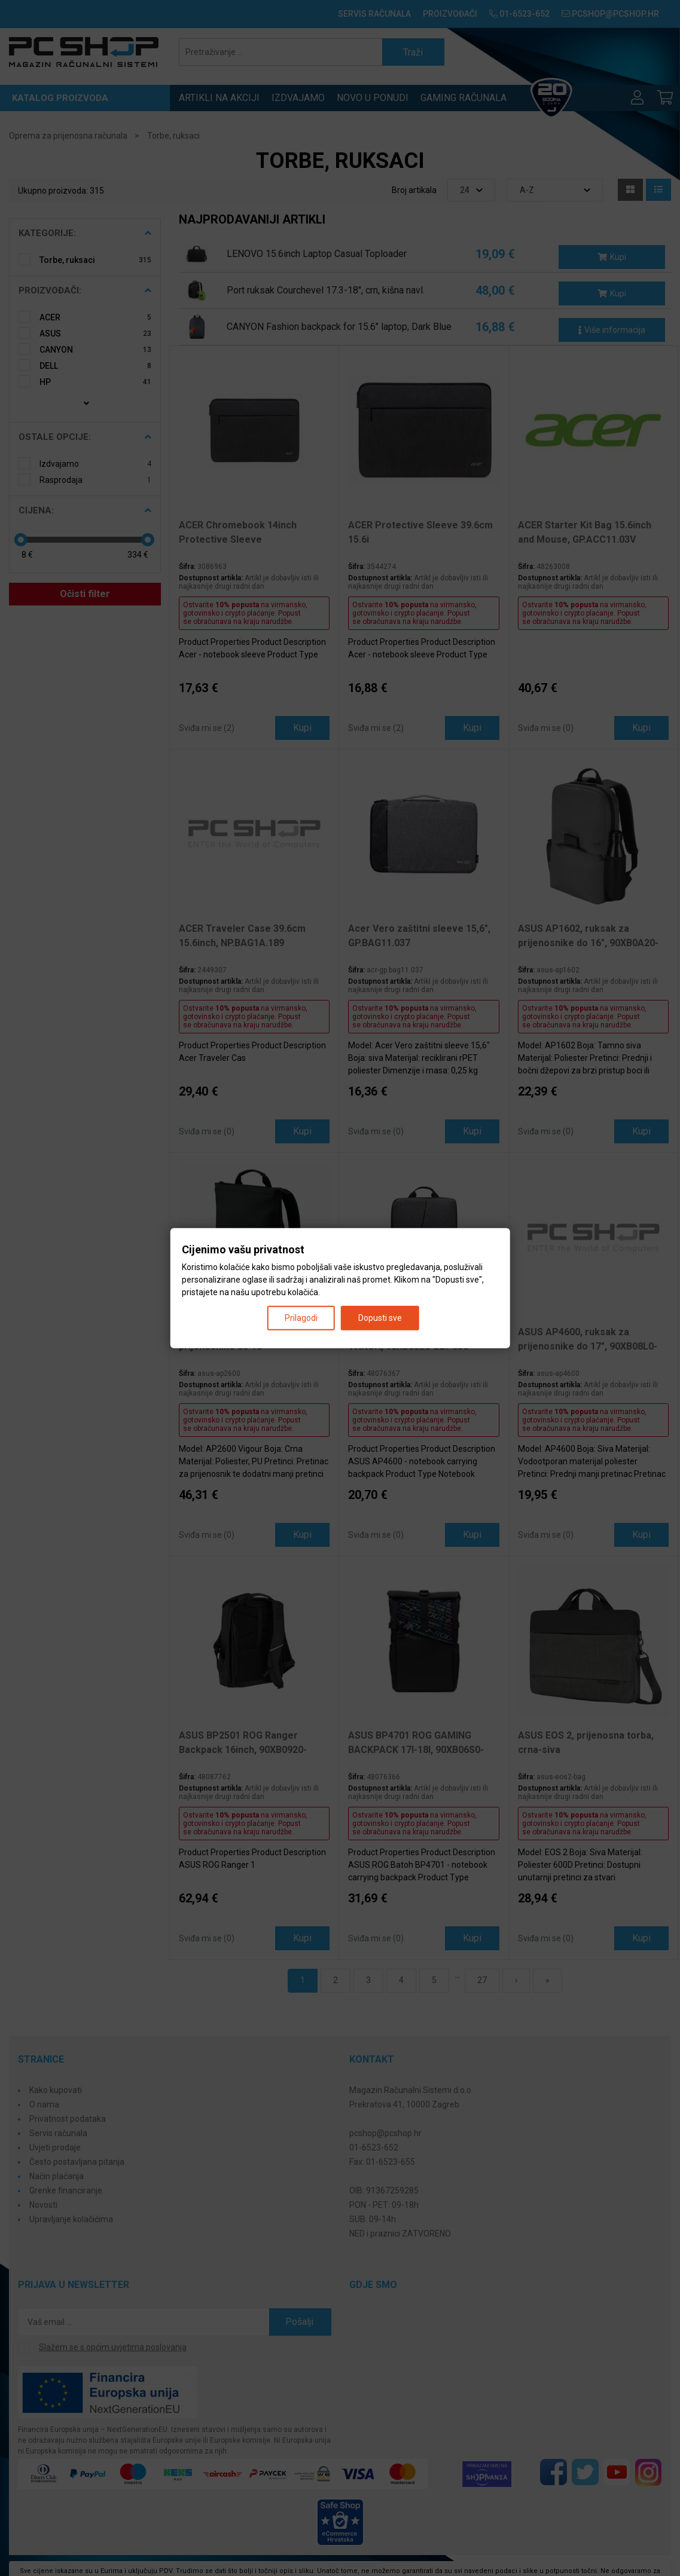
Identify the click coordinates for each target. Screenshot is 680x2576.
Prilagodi (301, 1317)
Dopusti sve (380, 1317)
